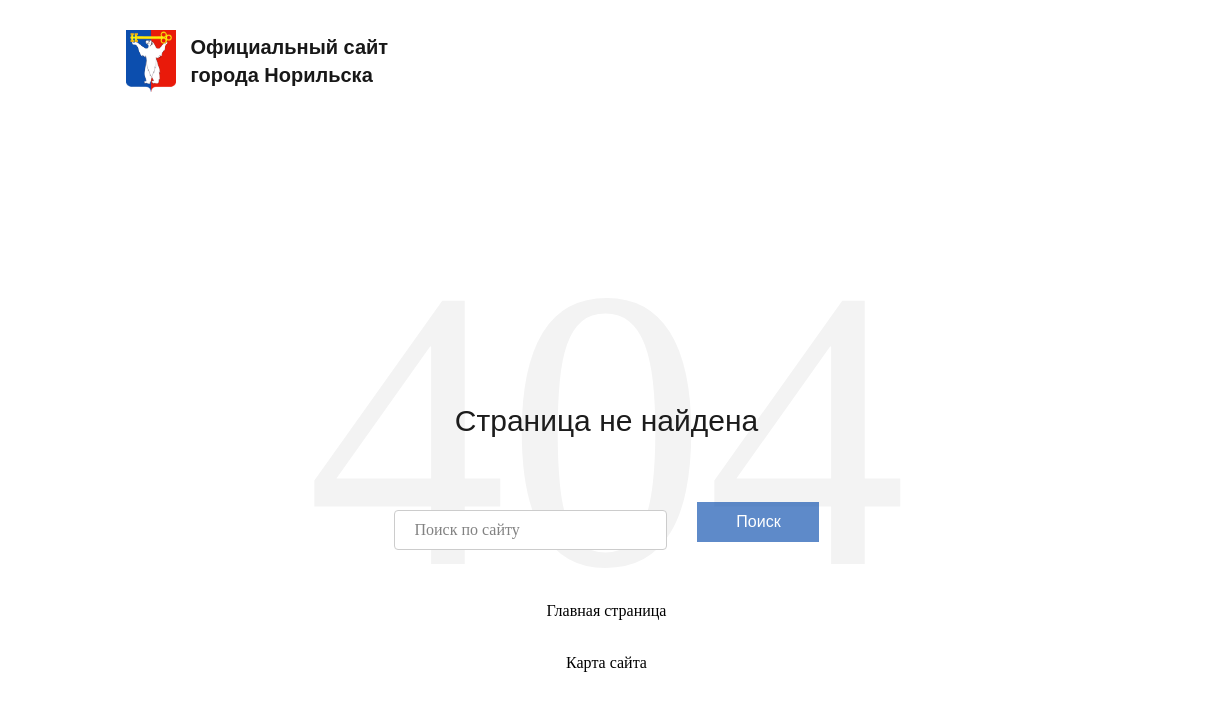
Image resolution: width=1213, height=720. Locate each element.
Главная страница (607, 610)
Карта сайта (606, 662)
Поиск (758, 521)
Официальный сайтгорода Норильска (257, 61)
